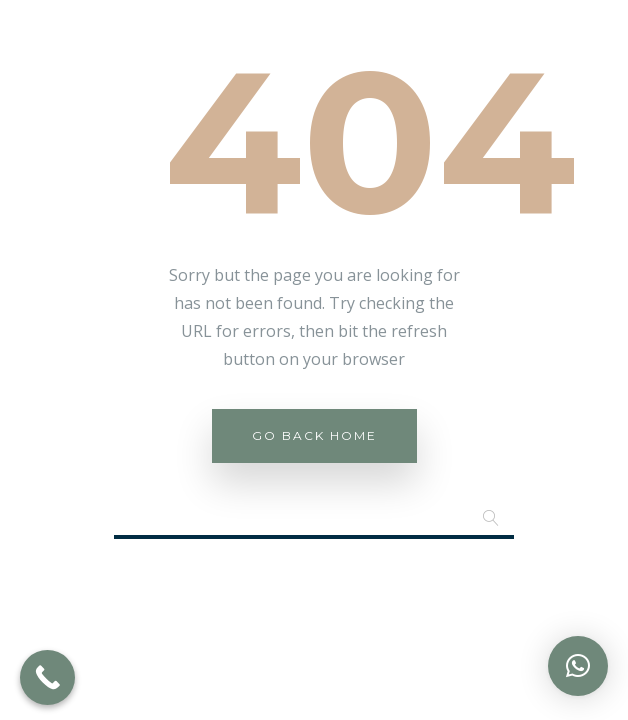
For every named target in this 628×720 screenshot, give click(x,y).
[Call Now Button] (47, 677)
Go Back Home (314, 435)
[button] (578, 666)
